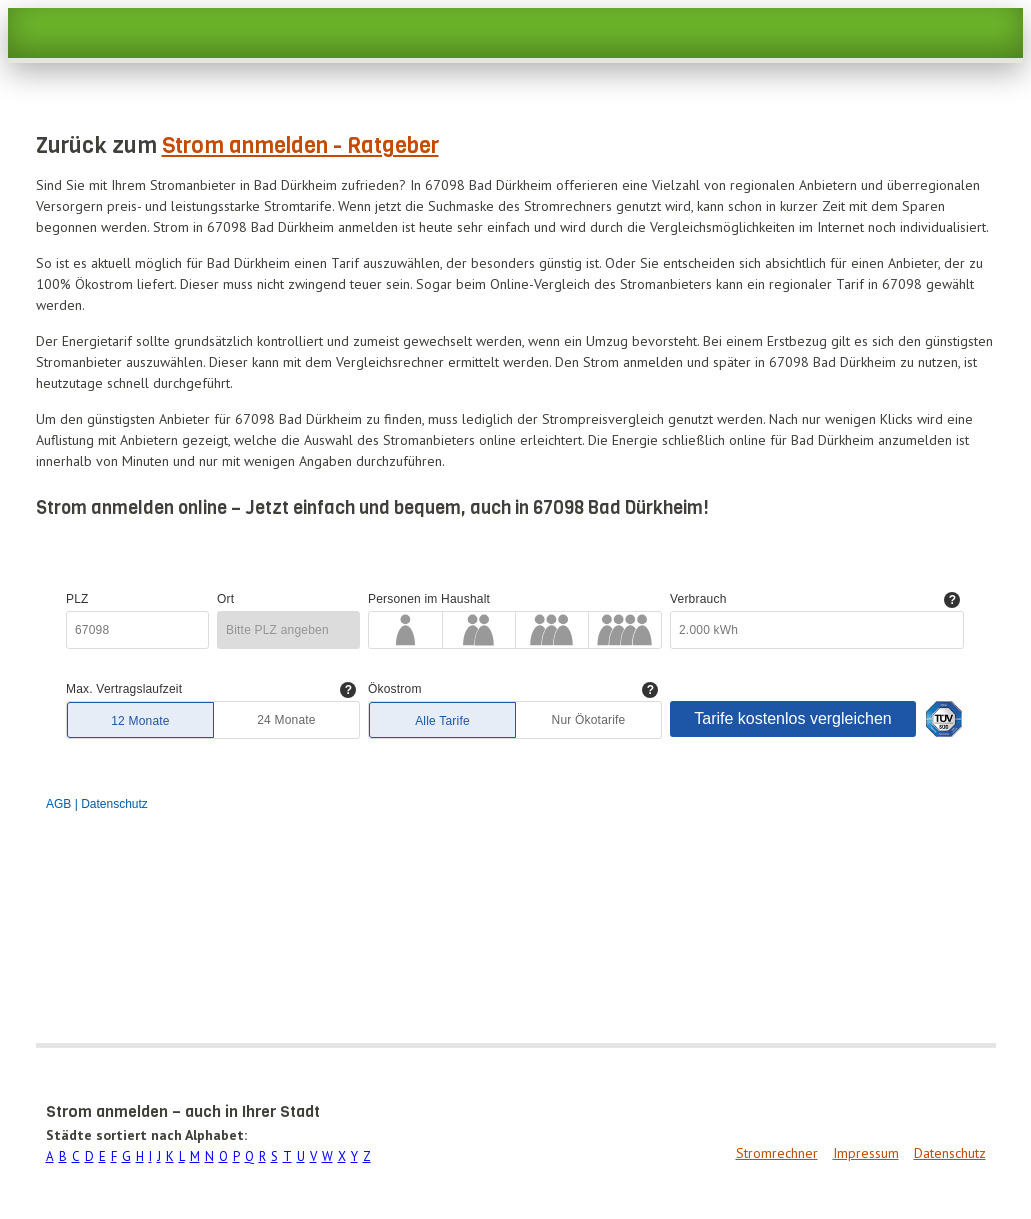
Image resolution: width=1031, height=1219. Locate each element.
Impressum (866, 1153)
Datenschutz (950, 1153)
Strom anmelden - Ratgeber (300, 145)
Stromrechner (777, 1153)
